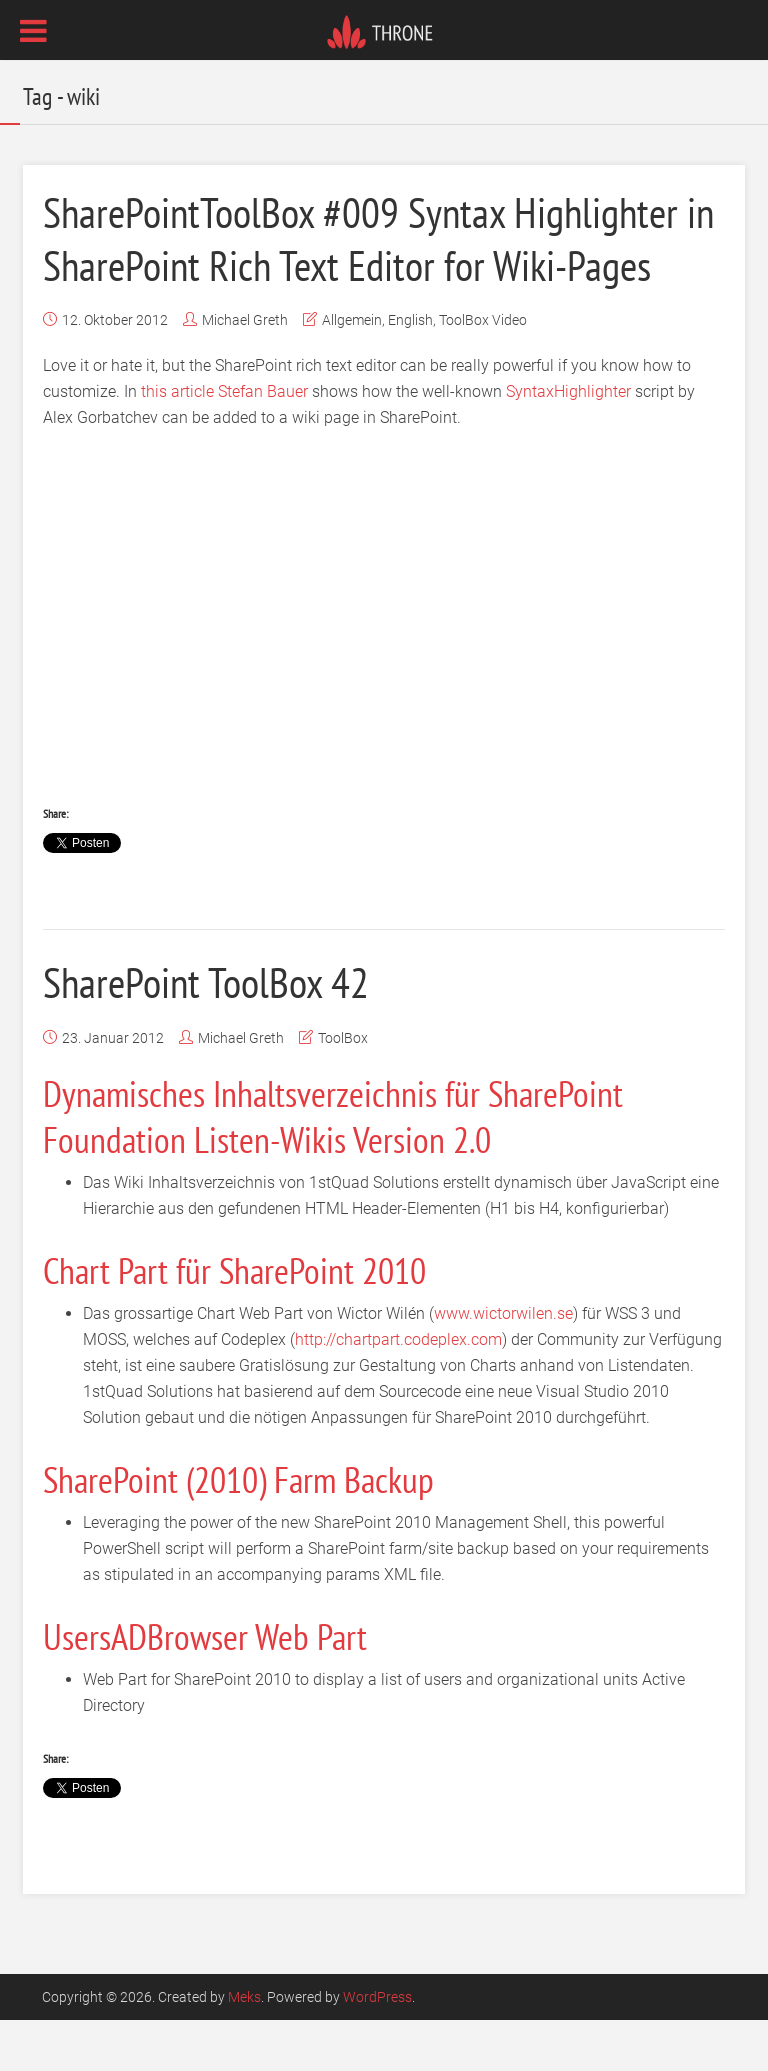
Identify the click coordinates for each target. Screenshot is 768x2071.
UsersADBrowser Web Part (205, 1686)
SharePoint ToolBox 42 (216, 1032)
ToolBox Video (483, 371)
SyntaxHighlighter (568, 442)
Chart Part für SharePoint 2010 (234, 1320)
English (410, 371)
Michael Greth (245, 371)
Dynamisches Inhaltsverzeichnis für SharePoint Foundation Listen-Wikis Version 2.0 (333, 1166)
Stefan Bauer (263, 442)
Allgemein (352, 371)
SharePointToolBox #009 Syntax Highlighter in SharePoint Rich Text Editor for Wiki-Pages (381, 263)
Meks (244, 2048)
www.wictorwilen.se (503, 1363)
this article (177, 442)
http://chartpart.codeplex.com (398, 1389)
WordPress (377, 2048)
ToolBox (343, 1088)
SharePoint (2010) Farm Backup (238, 1529)
